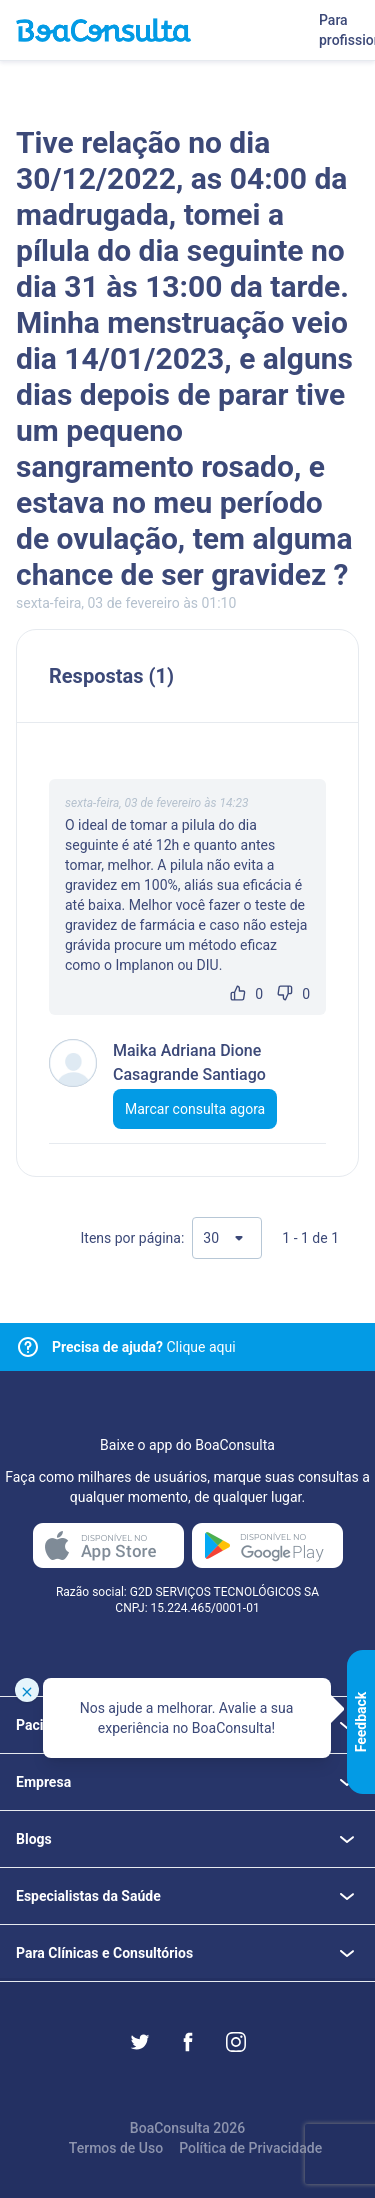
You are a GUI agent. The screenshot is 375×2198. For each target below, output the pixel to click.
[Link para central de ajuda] (28, 1347)
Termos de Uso (116, 2148)
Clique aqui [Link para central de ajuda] (144, 1347)
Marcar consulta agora (195, 1109)
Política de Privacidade (250, 2148)
